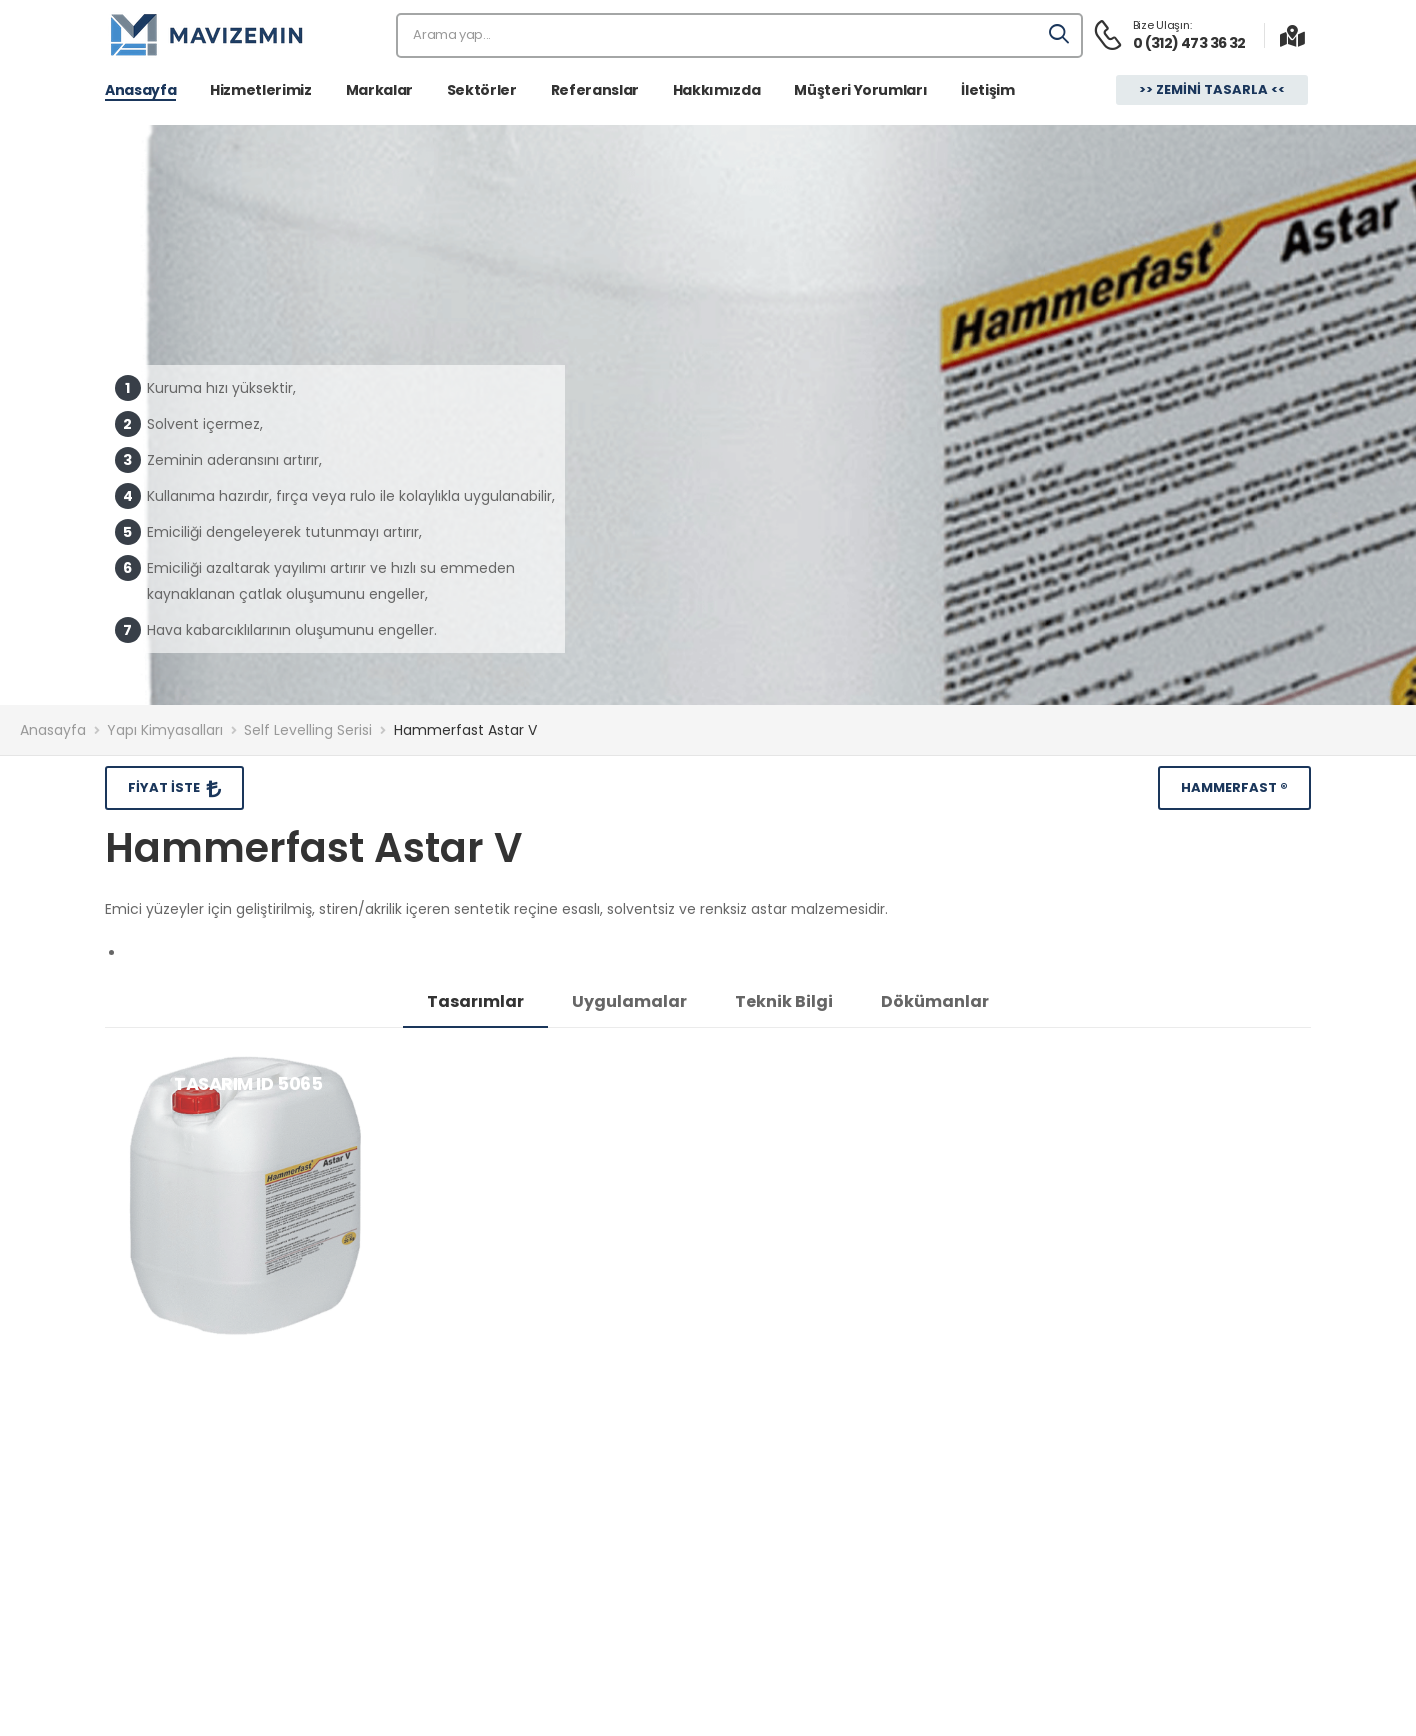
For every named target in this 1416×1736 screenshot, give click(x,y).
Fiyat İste (165, 787)
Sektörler (482, 90)
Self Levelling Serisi (308, 730)
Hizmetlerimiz (260, 90)
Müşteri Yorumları (860, 90)
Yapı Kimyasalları (165, 730)
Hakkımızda (717, 90)
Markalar (379, 90)
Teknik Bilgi (784, 1001)
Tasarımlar (475, 1001)
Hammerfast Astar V (465, 730)
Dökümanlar (935, 1001)
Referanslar (595, 90)
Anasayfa (140, 90)
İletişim (987, 90)
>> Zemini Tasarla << (1212, 89)
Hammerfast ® (1234, 787)
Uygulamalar (629, 1001)
